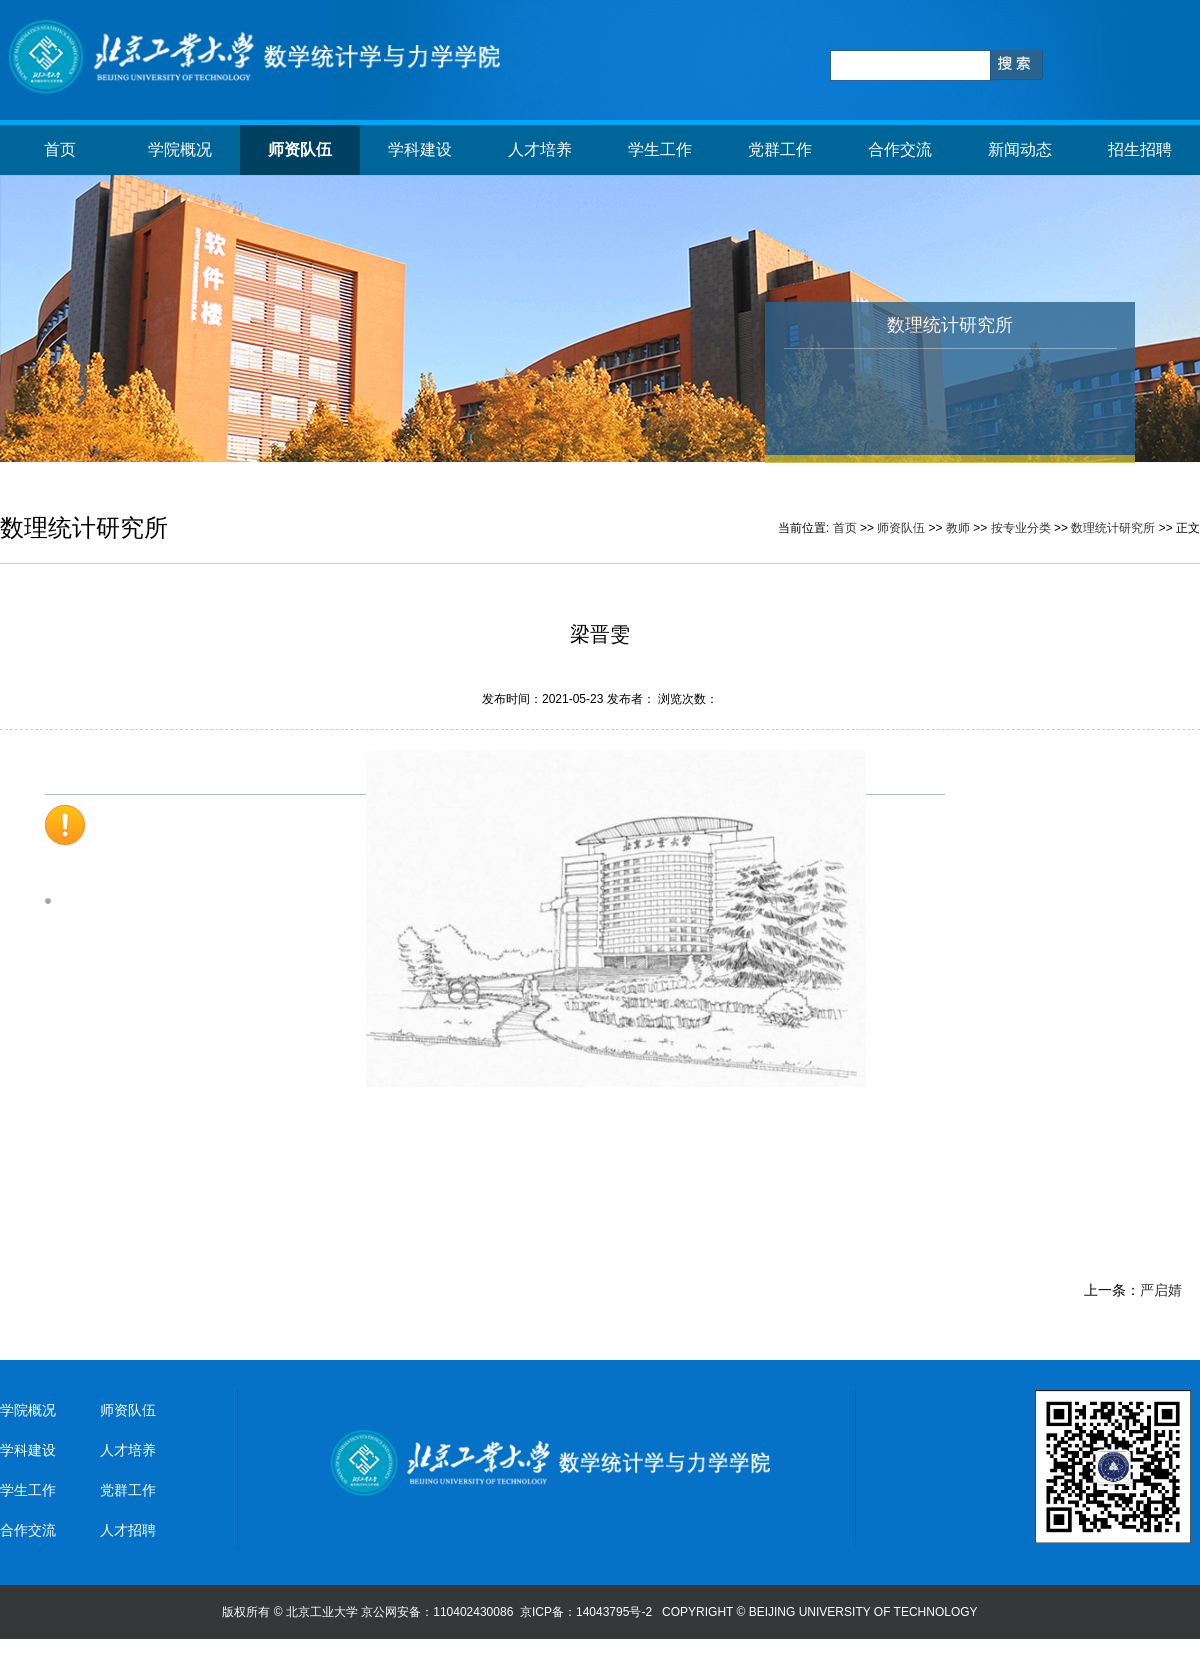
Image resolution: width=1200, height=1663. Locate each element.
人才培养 (540, 149)
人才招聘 (128, 1530)
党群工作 (780, 149)
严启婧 (1161, 1290)
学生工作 (660, 149)
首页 (60, 149)
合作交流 (900, 149)
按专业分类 (1021, 528)
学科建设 (420, 149)
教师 (958, 528)
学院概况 (180, 149)
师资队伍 (300, 149)
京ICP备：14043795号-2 (587, 1612)
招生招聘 (1140, 149)
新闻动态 (1020, 149)
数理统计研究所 (1113, 528)
